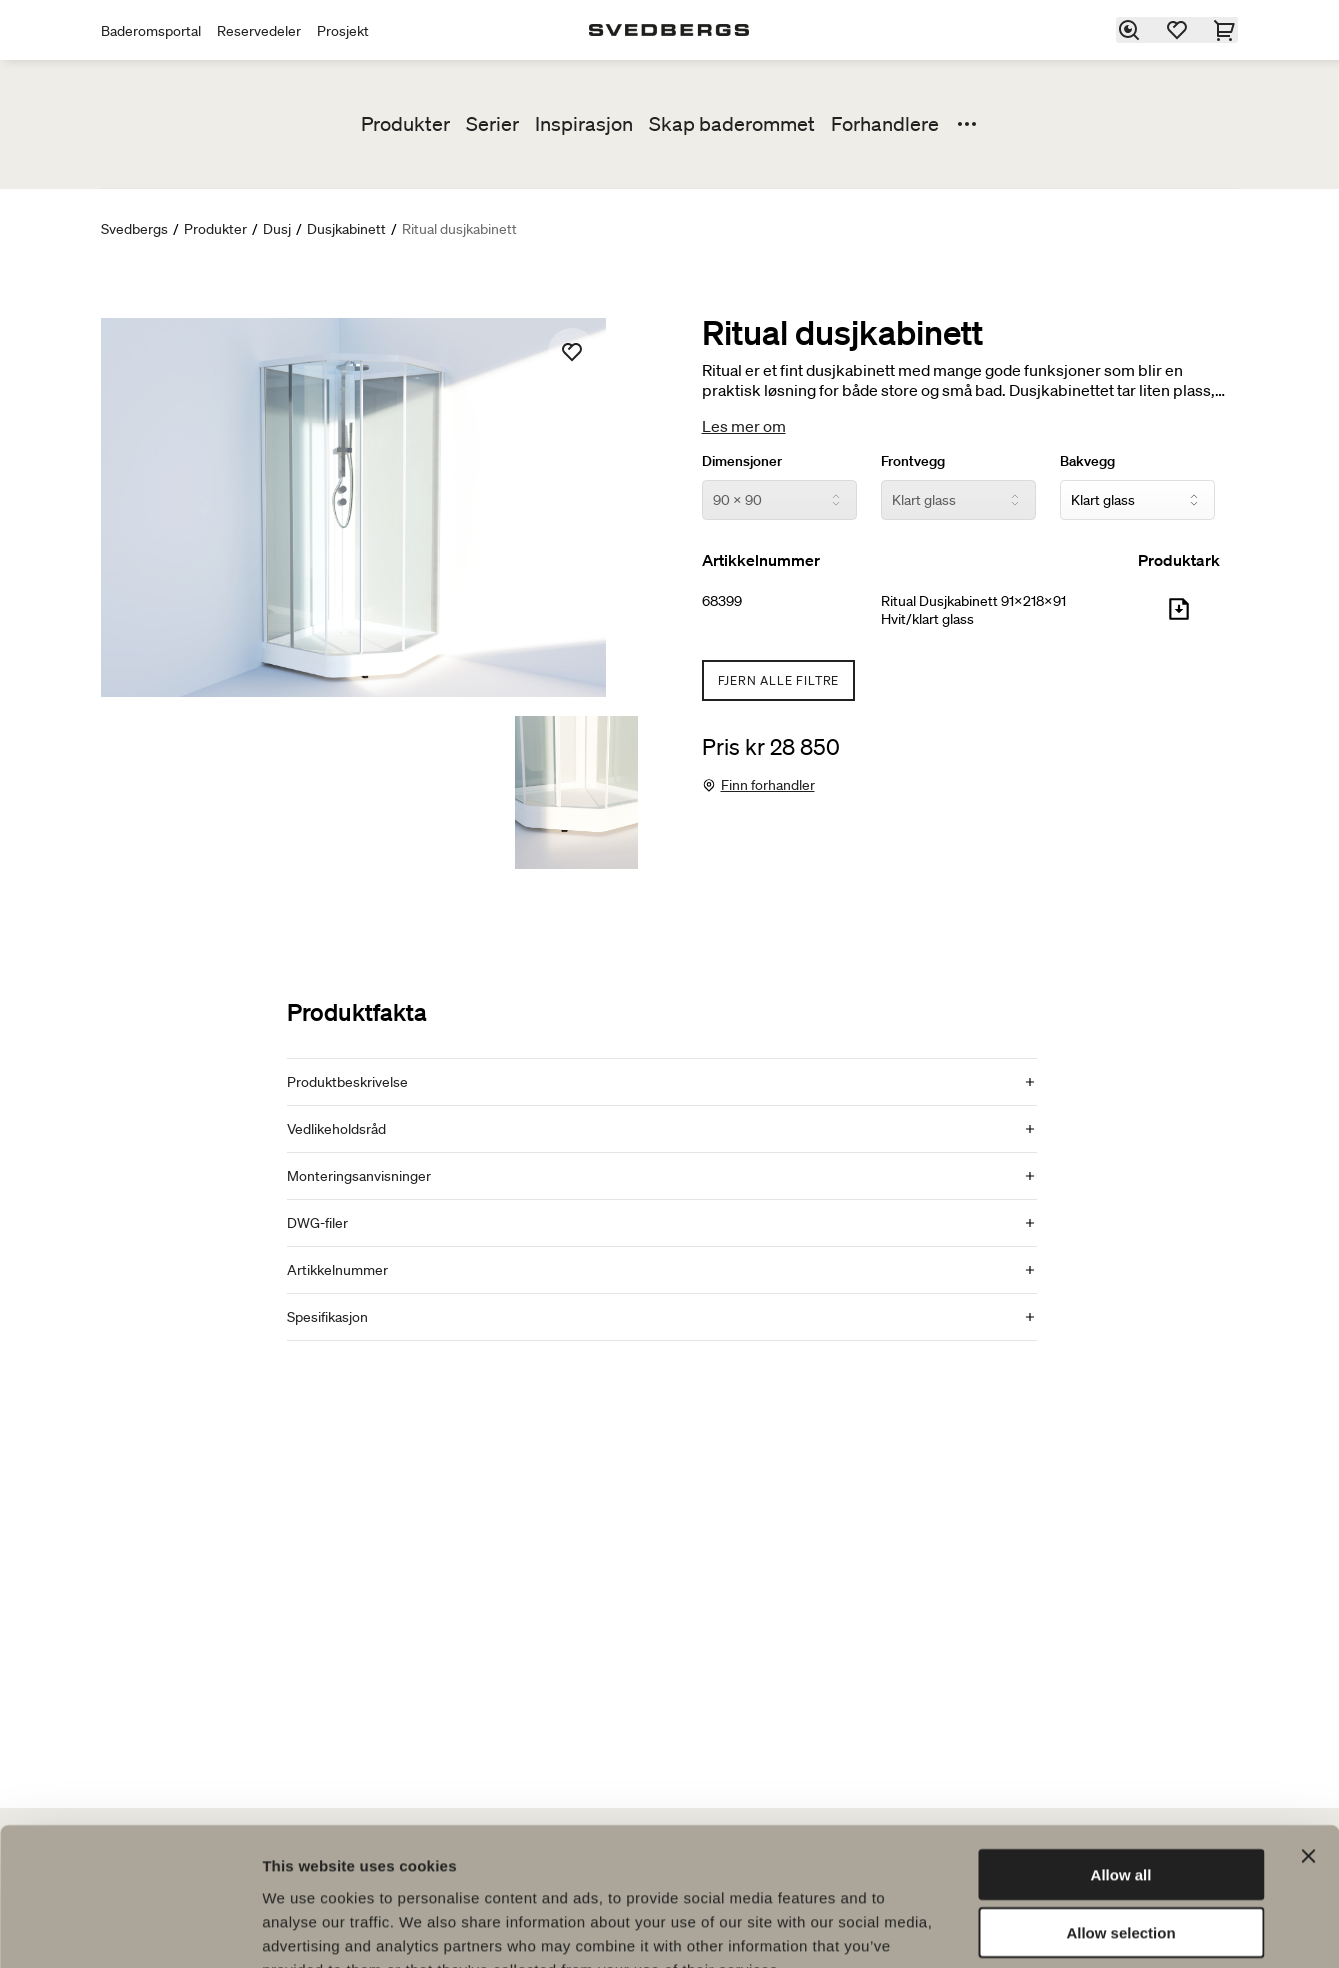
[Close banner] (1308, 1734)
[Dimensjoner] (779, 500)
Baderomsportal (151, 31)
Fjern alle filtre (779, 680)
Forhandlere (885, 124)
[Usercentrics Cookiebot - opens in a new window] (129, 1929)
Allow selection (1120, 1811)
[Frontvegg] (958, 500)
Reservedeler (259, 31)
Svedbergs (134, 229)
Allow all (1121, 1752)
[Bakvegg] (1137, 500)
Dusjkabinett (346, 229)
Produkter (405, 124)
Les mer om (744, 426)
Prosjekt (343, 31)
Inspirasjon (584, 124)
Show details (1049, 1928)
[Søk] (1130, 30)
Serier (492, 124)
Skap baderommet (732, 124)
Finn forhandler (768, 785)
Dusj (277, 229)
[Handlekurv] (1226, 30)
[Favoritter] (1178, 30)
